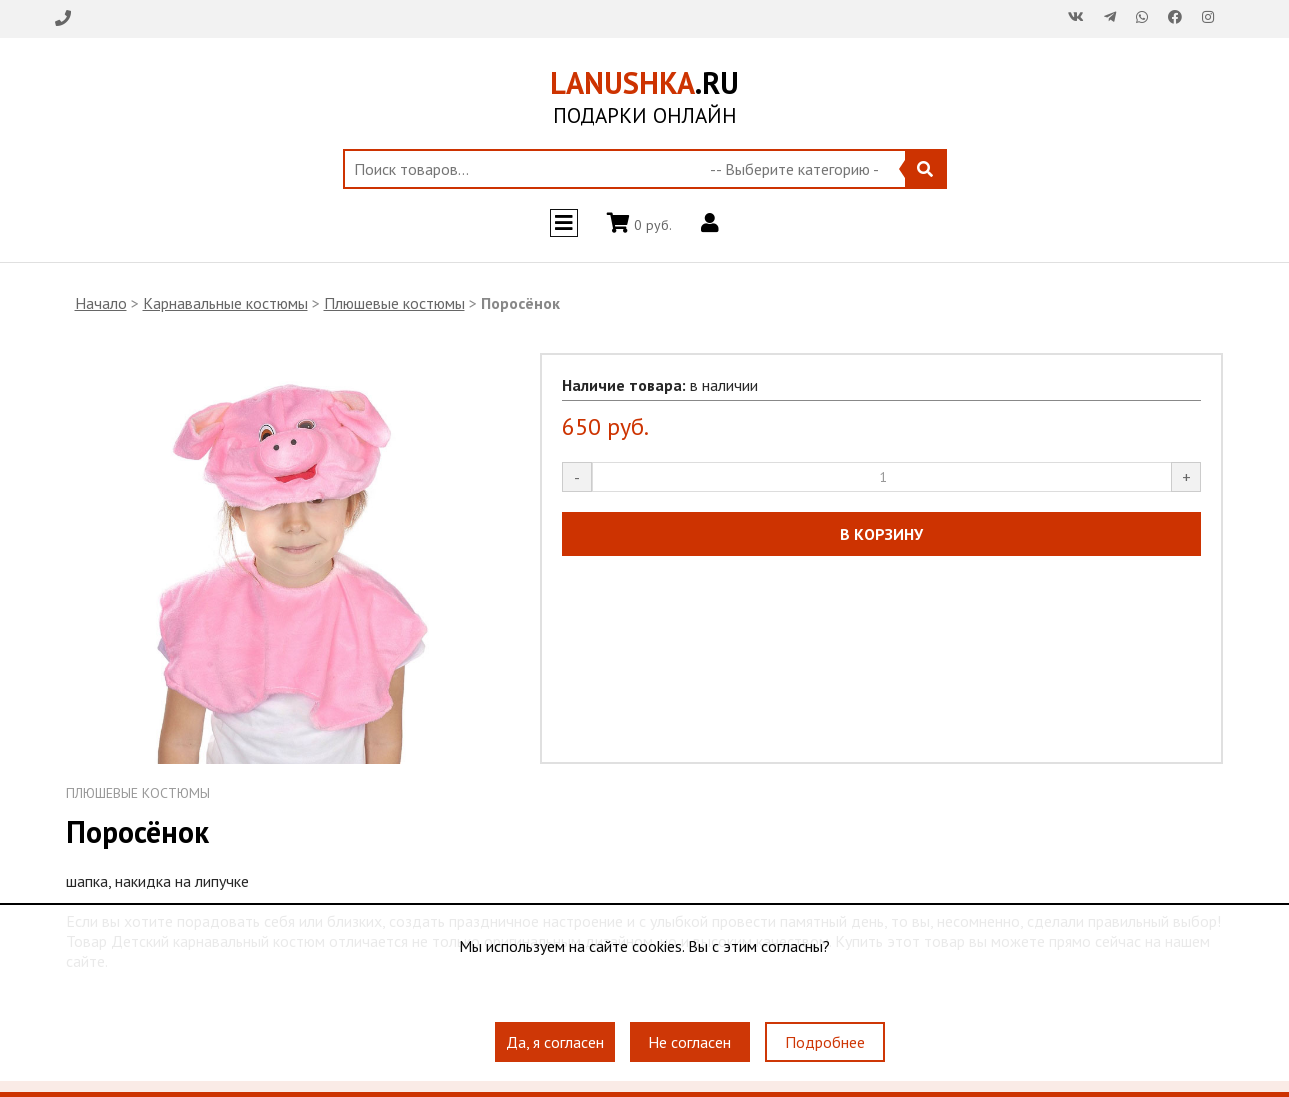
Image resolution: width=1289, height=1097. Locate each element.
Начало (101, 303)
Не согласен (689, 1042)
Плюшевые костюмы (394, 303)
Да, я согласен (555, 1042)
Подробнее (825, 1042)
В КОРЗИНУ (881, 534)
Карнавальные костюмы (225, 303)
